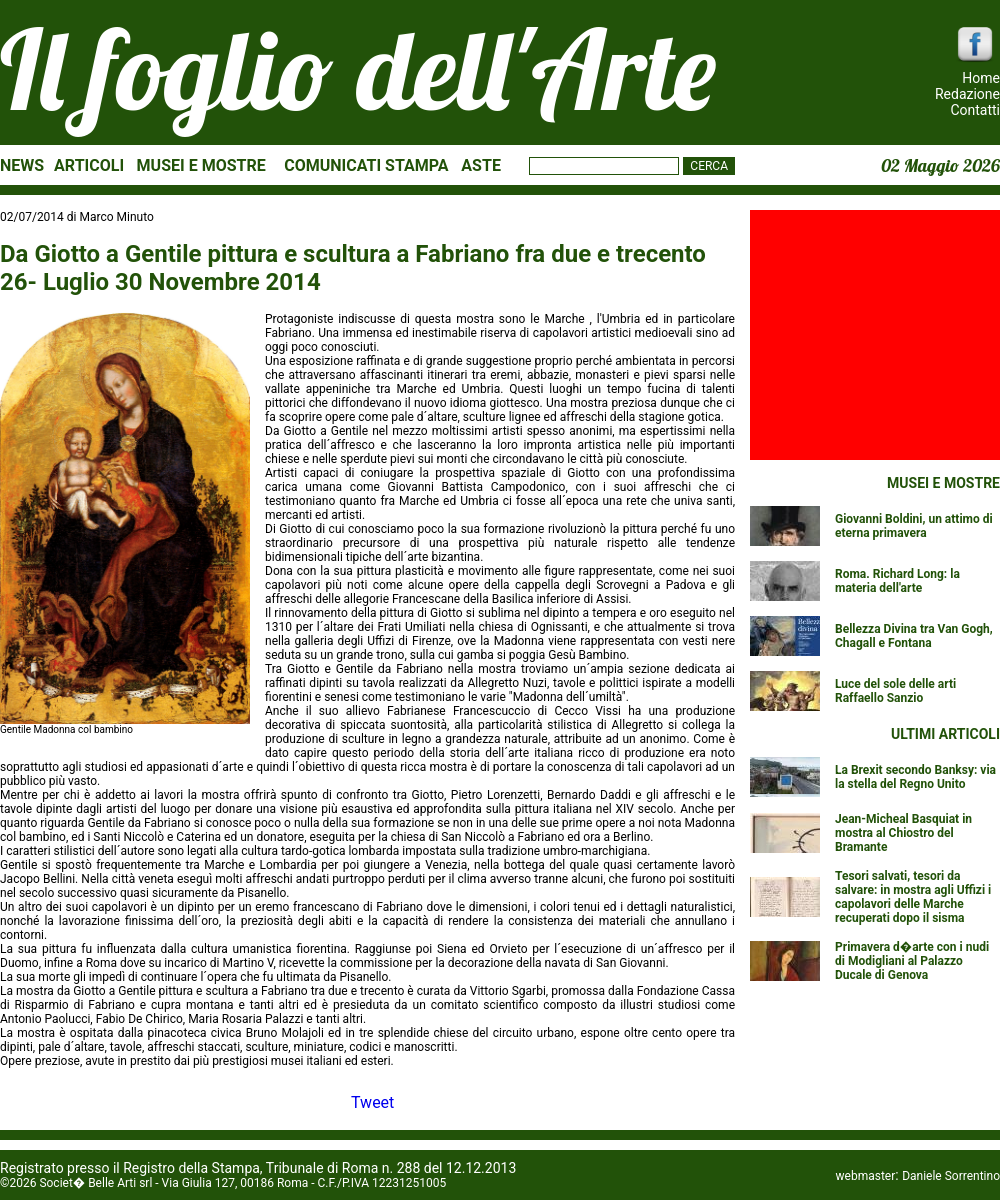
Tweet (372, 1102)
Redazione (967, 94)
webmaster (866, 1176)
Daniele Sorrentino (951, 1176)
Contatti (975, 110)
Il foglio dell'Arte (358, 69)
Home (981, 78)
